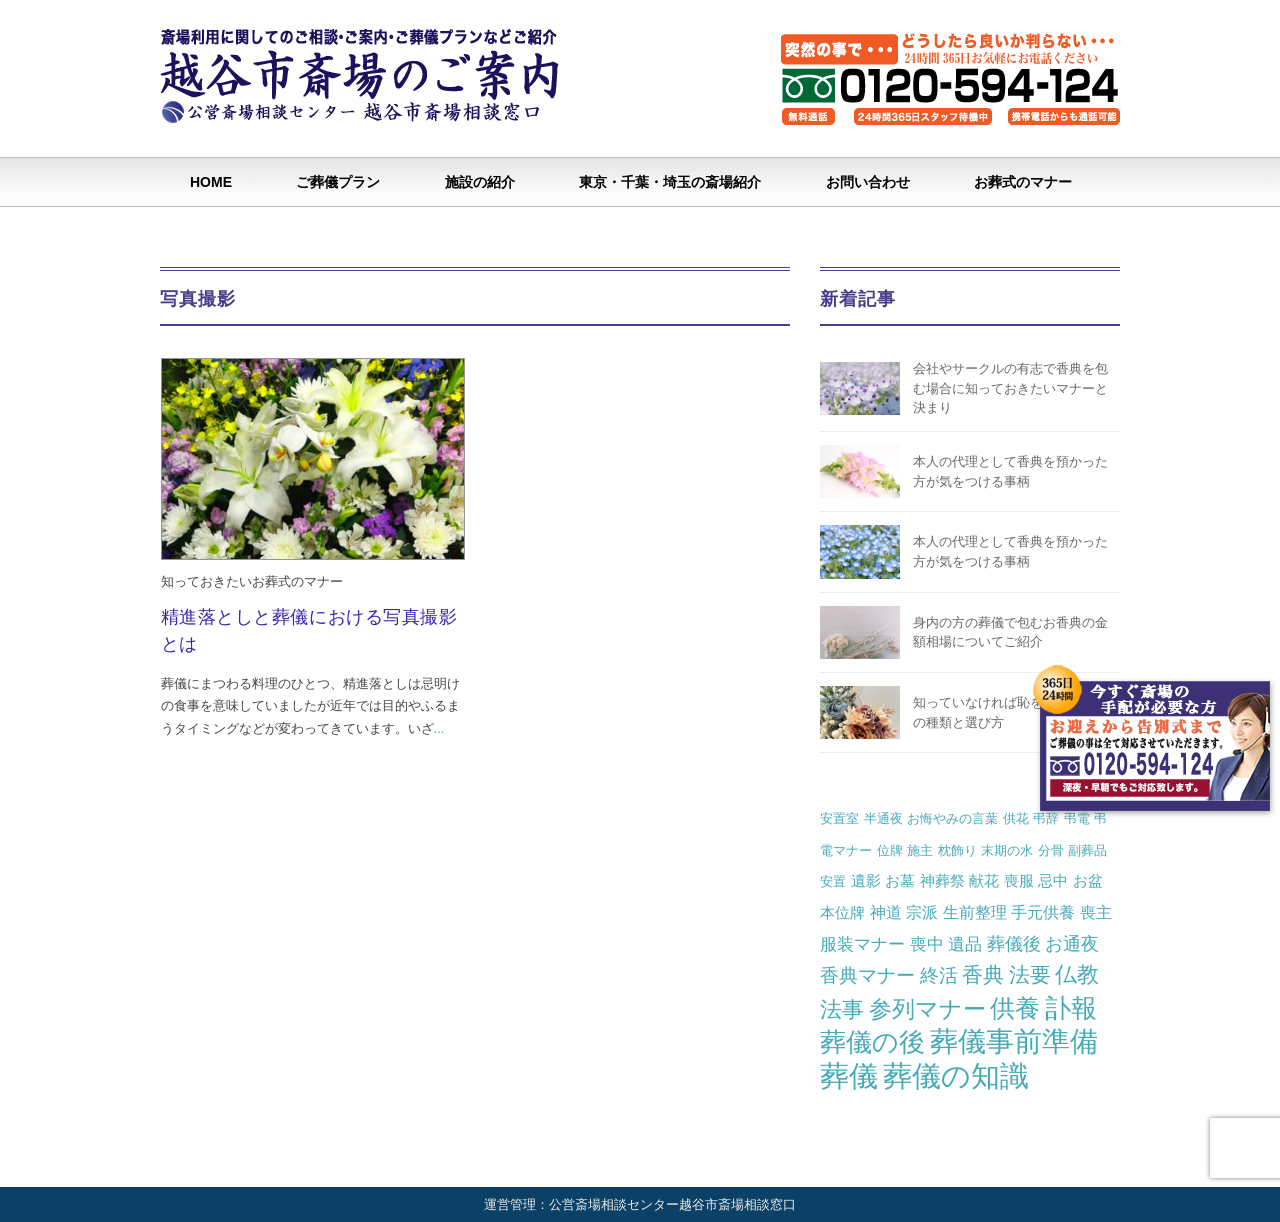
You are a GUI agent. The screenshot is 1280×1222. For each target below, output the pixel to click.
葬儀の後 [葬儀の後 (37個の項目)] (872, 1042)
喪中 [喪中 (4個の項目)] (927, 944)
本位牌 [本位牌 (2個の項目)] (842, 912)
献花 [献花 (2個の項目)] (984, 880)
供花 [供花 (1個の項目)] (1016, 818)
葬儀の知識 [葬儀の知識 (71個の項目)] (956, 1075)
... (439, 728)
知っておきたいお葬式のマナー (252, 581)
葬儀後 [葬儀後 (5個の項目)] (1014, 943)
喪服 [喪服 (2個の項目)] (1019, 880)
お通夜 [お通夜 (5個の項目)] (1072, 943)
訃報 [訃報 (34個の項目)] (1071, 1008)
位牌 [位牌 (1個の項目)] (890, 850)
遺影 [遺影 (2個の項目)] (866, 880)
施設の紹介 (480, 182)
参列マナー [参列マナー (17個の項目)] (927, 1009)
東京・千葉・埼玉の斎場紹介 (670, 182)
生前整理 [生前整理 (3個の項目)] (975, 912)
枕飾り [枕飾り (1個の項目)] (957, 850)
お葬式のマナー (1023, 182)
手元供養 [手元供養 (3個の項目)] (1043, 912)
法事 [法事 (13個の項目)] (842, 1009)
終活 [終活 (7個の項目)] (939, 975)
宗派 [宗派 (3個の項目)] (922, 912)
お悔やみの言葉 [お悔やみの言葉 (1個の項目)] (952, 818)
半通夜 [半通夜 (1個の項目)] (883, 818)
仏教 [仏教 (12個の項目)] (1077, 974)
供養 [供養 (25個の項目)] (1015, 1008)
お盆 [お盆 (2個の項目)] (1088, 880)
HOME (211, 182)
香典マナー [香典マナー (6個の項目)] (867, 975)
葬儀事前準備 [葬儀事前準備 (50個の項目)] (1014, 1041)
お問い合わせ (868, 182)
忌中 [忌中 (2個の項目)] (1053, 880)
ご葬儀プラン (338, 182)
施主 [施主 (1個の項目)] (920, 850)
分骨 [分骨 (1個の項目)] (1051, 850)
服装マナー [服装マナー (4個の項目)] (862, 944)
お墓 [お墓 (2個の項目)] (900, 880)
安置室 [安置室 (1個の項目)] (839, 818)
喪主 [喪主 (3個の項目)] (1096, 912)
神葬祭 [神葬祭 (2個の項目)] (942, 880)
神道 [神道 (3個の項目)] (886, 912)
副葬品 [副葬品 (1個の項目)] (1087, 850)
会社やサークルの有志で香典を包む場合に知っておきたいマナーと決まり (1010, 388)
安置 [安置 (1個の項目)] (833, 881)
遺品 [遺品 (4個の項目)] (965, 944)
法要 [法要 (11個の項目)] (1030, 975)
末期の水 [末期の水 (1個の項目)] (1007, 850)
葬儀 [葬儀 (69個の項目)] (849, 1076)
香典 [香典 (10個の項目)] (983, 974)
